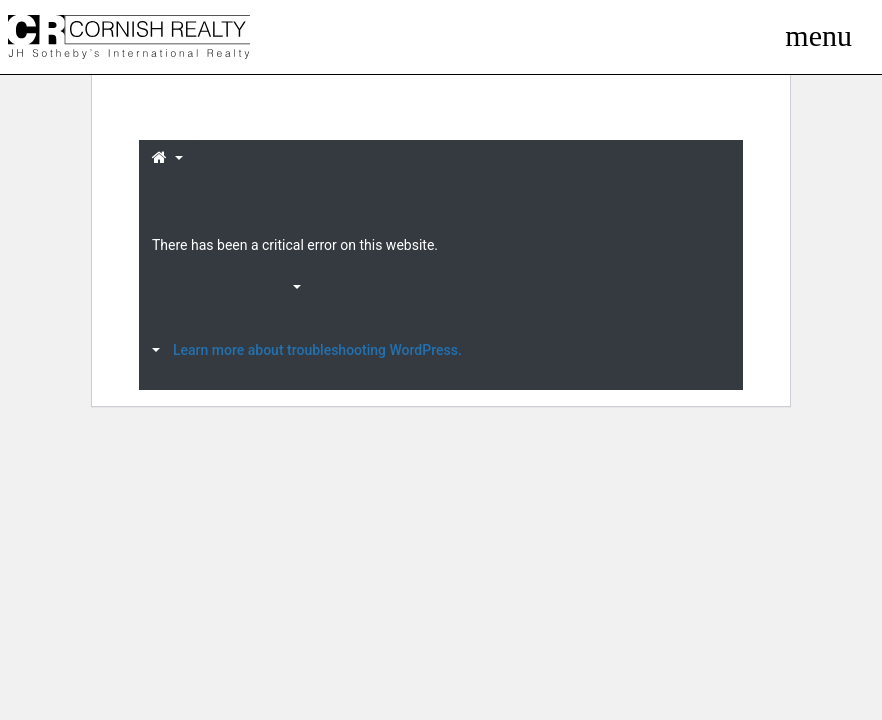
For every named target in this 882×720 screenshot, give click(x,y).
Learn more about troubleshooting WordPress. (317, 350)
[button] (167, 159)
